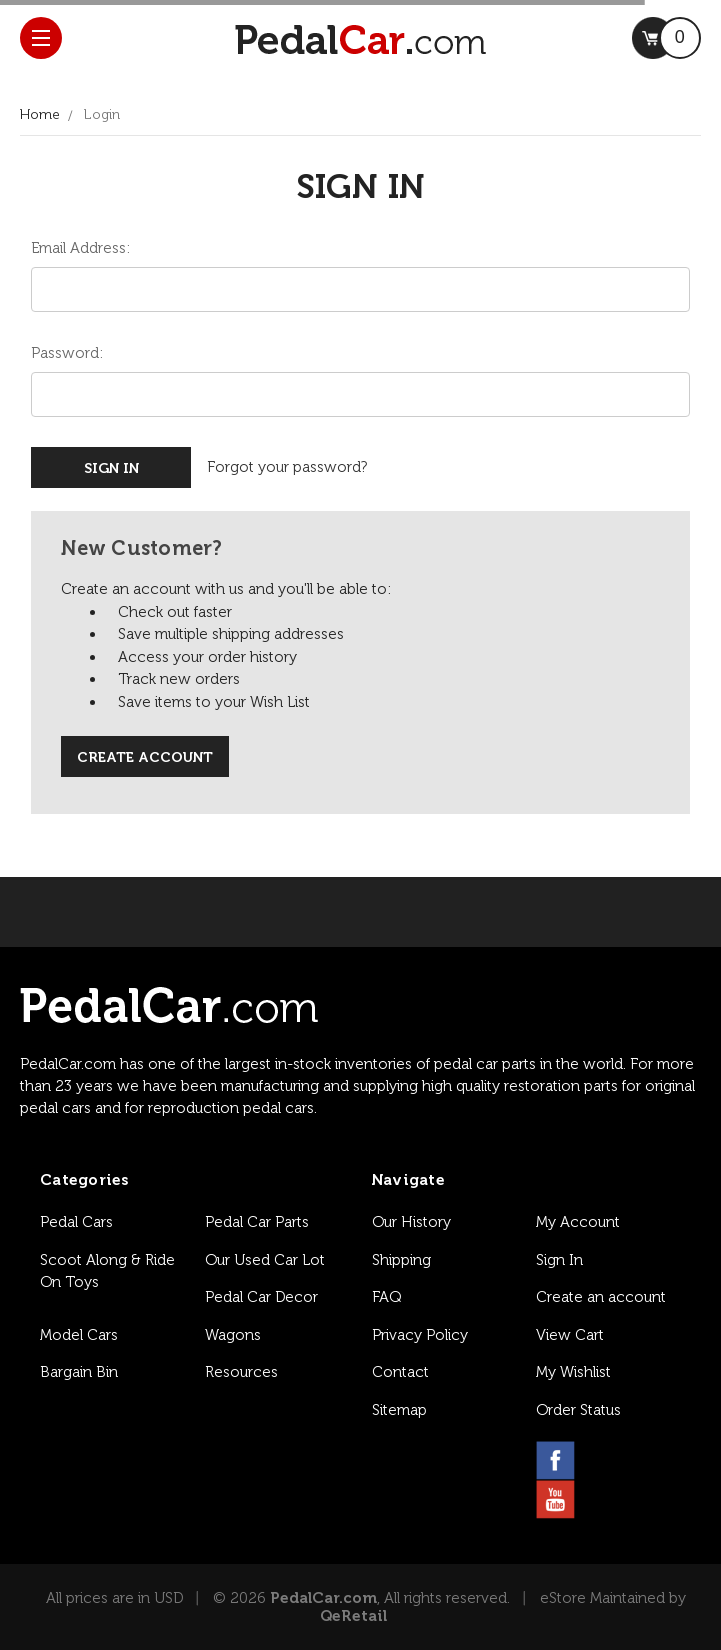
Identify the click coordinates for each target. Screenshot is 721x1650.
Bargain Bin (79, 1372)
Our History (411, 1222)
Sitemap (399, 1410)
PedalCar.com (323, 1598)
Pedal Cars (76, 1222)
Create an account (601, 1297)
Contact (400, 1372)
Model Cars (79, 1335)
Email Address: (80, 248)
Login (102, 114)
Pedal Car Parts (257, 1222)
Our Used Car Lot (265, 1260)
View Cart (570, 1335)
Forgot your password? (287, 467)
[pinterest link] (651, 1460)
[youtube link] (555, 1499)
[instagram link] (603, 1460)
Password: (67, 353)
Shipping (401, 1260)
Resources (241, 1372)
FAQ (386, 1297)
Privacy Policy (420, 1335)
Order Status (578, 1410)
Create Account (145, 757)
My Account (578, 1222)
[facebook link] (555, 1460)
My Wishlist (573, 1372)
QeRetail (353, 1616)
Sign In (559, 1260)
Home (40, 114)
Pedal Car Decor (261, 1297)
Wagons (233, 1335)
